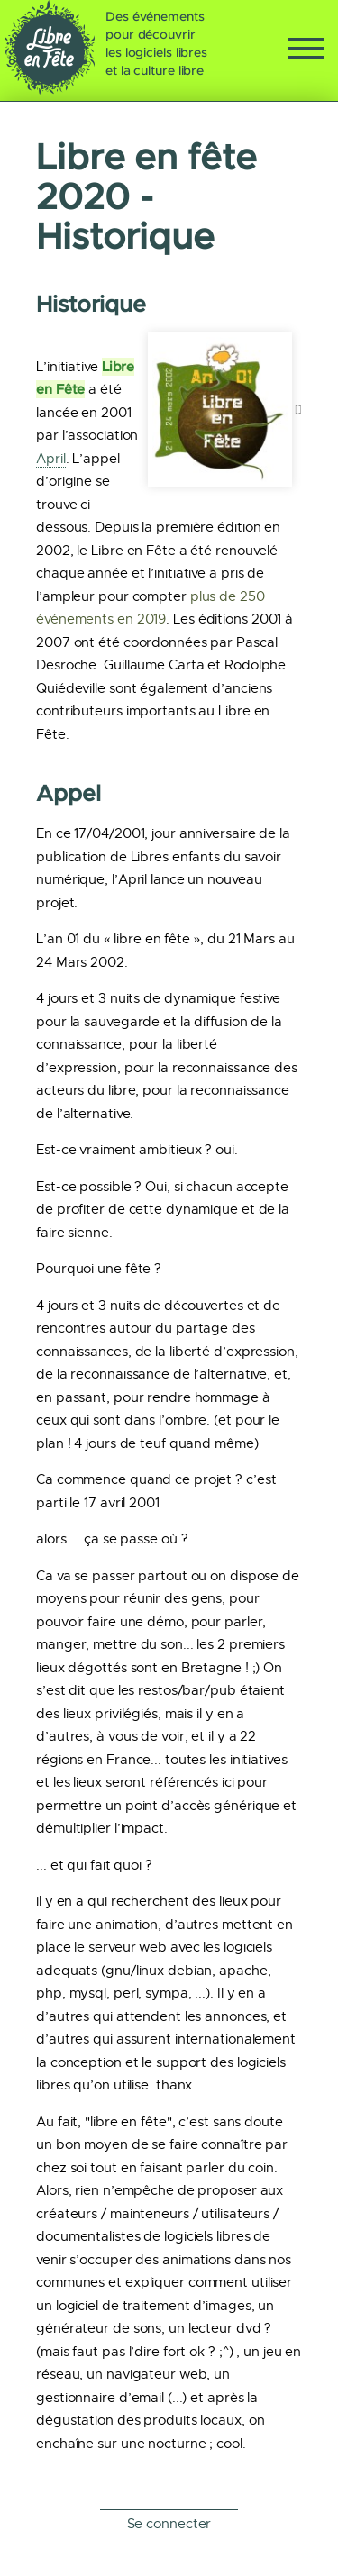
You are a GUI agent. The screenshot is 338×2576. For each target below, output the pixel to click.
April (51, 459)
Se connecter (169, 2524)
